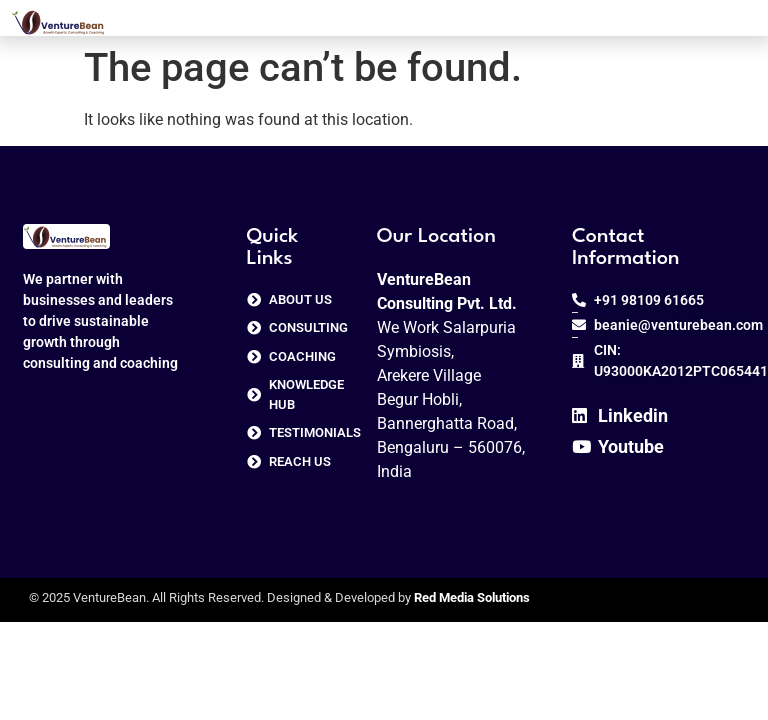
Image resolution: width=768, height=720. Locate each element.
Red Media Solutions (472, 597)
